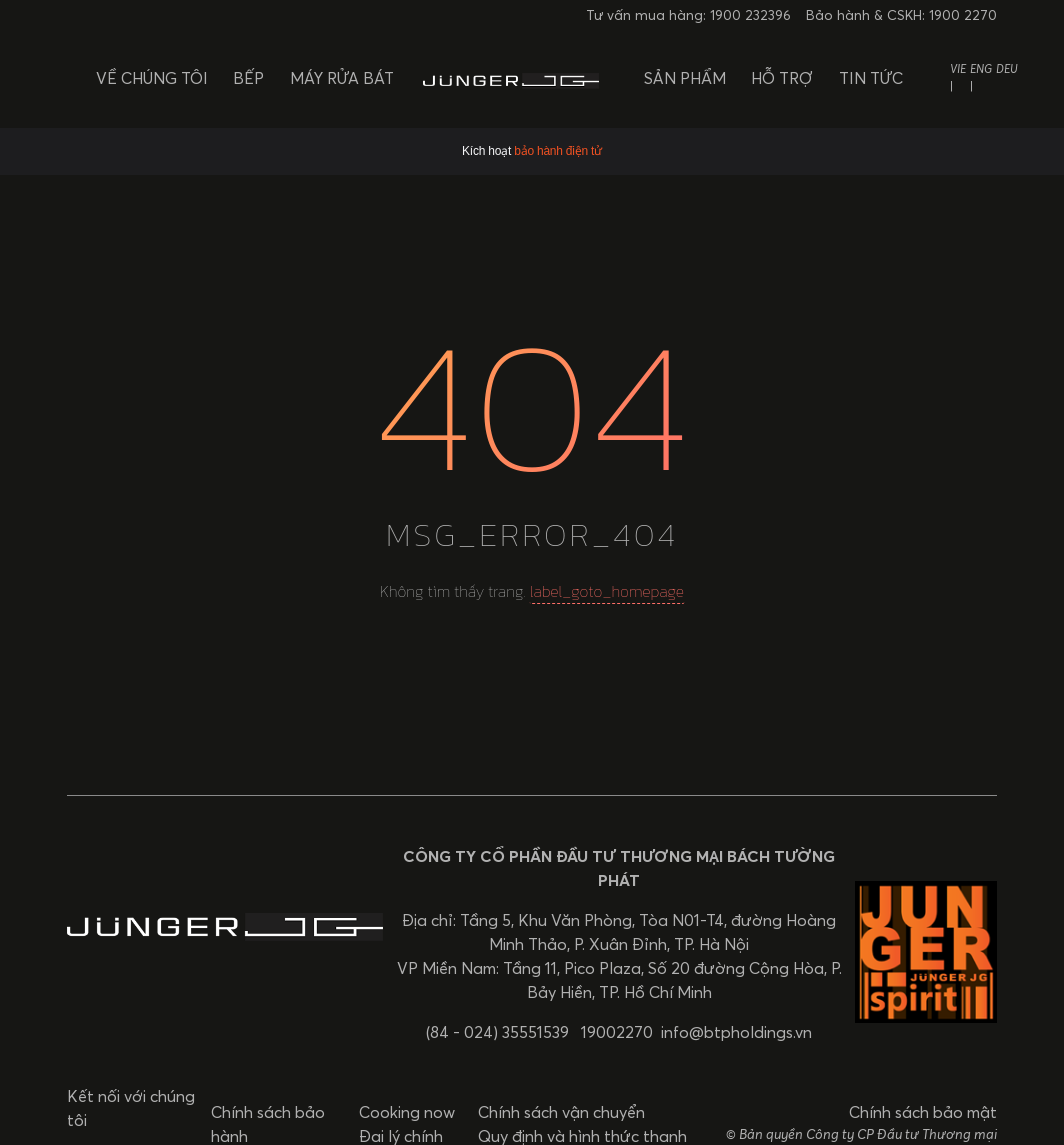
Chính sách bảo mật (923, 1112)
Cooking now (407, 1112)
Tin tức (871, 78)
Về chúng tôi (152, 78)
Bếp (248, 78)
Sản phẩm (685, 78)
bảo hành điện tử (558, 151)
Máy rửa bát (342, 78)
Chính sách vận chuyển (561, 1112)
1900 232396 (750, 15)
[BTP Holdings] (511, 77)
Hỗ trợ (782, 78)
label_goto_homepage (607, 591)
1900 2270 (963, 15)
